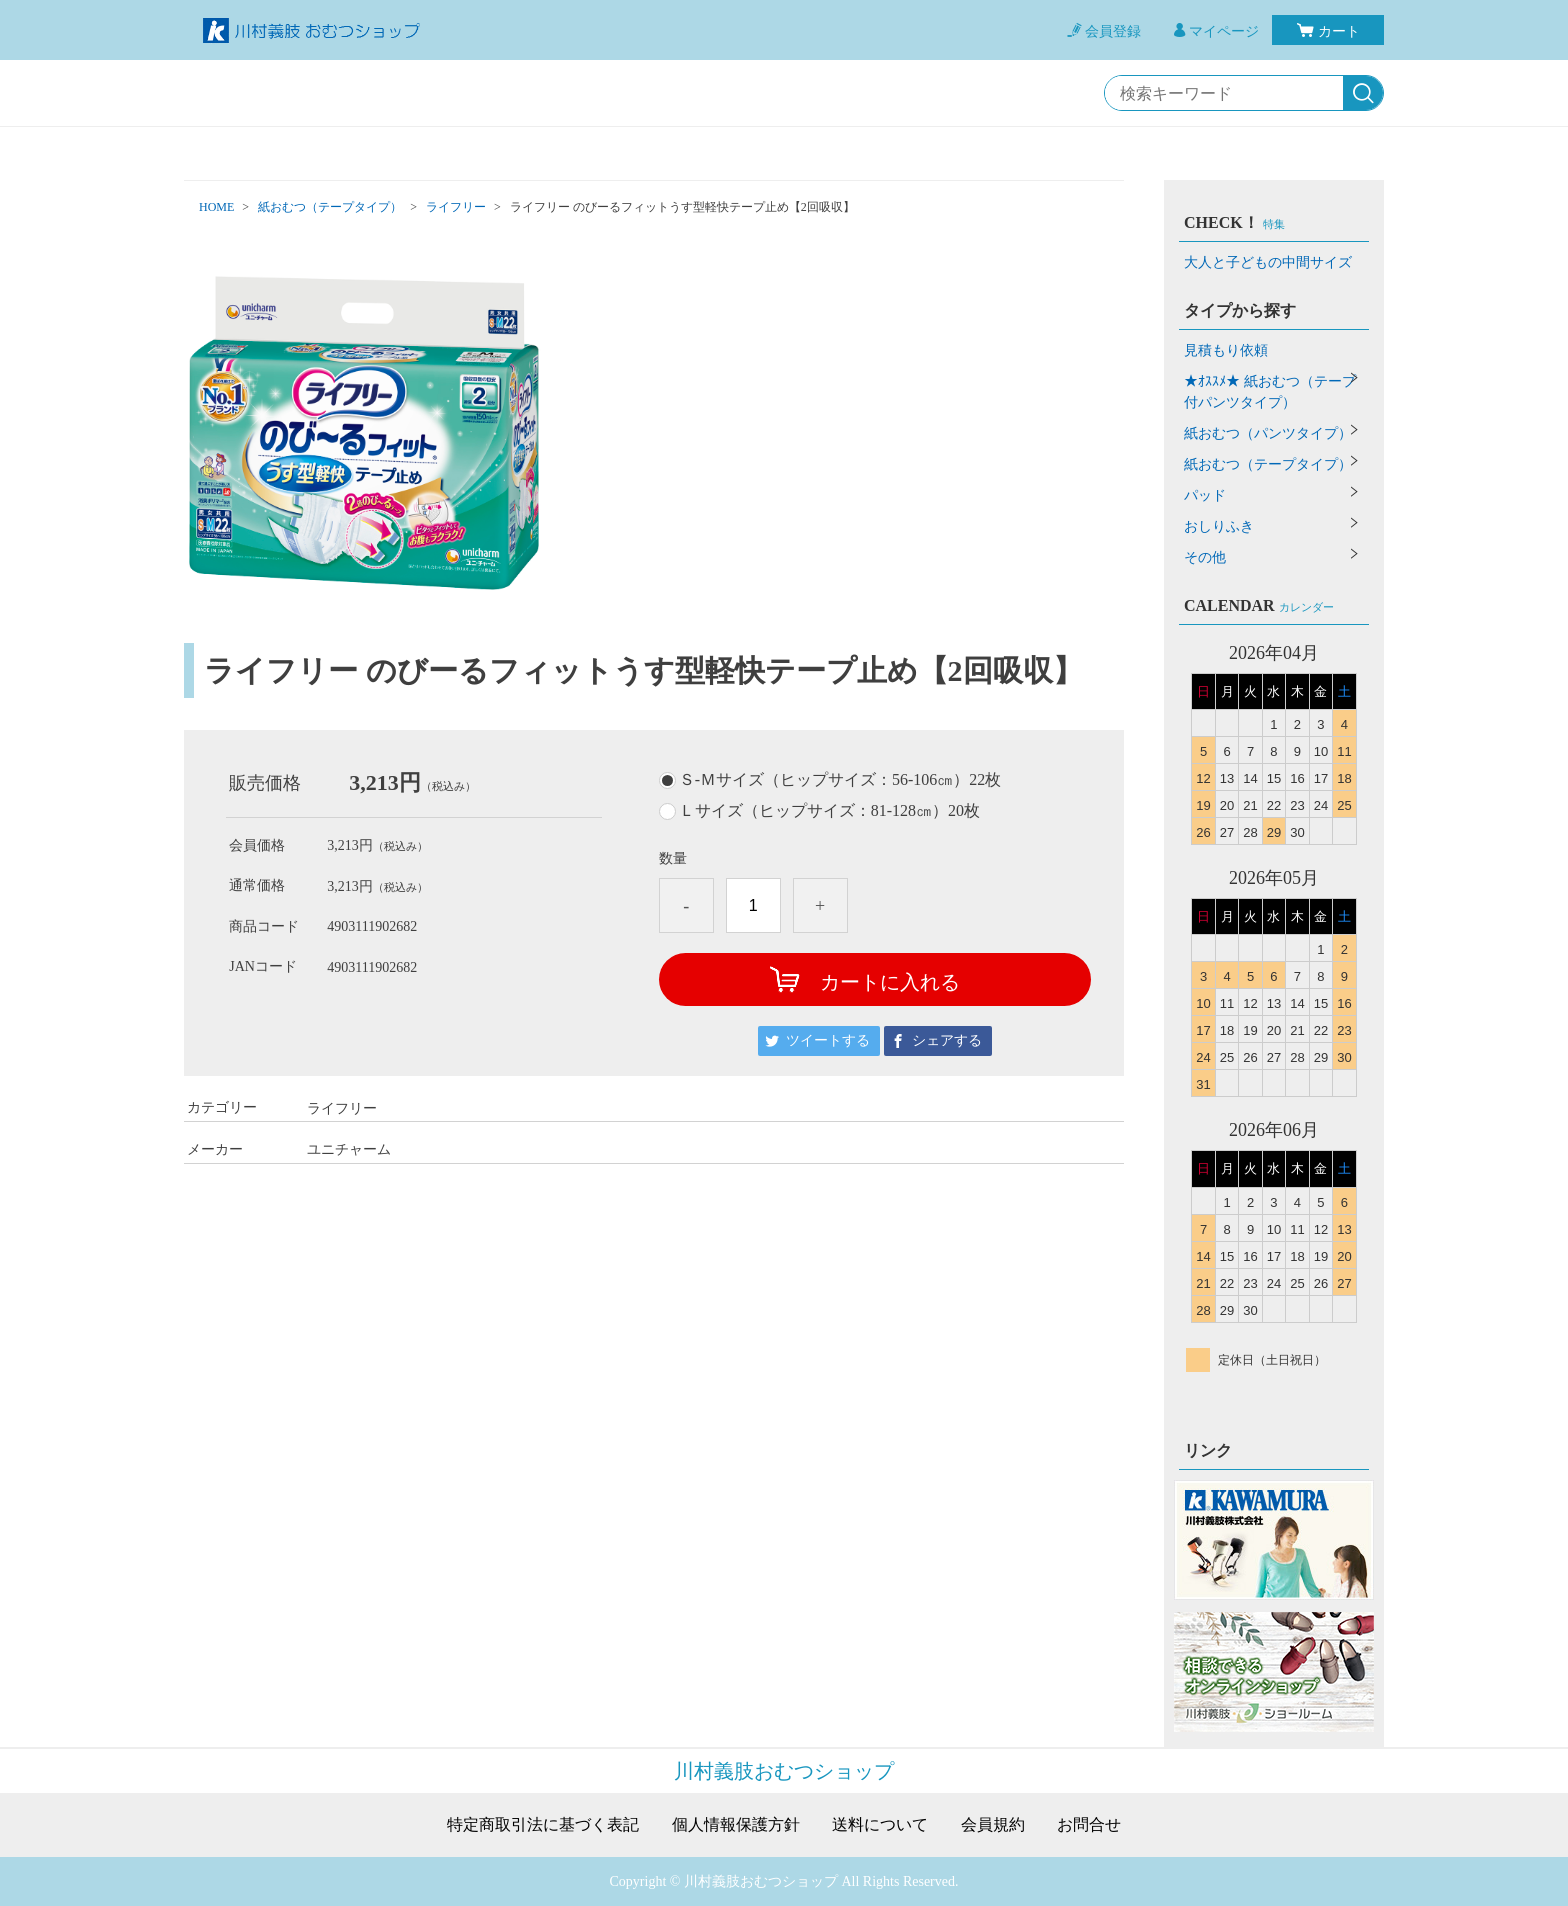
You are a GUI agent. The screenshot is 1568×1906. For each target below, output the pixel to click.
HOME (216, 207)
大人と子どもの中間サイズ (1268, 262)
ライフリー (456, 207)
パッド (1205, 495)
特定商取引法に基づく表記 (543, 1825)
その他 (1205, 557)
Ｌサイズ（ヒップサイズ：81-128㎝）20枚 (829, 811)
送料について (880, 1825)
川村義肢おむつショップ (784, 1771)
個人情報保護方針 (736, 1825)
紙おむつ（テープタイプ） (330, 207)
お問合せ (1089, 1825)
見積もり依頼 (1226, 350)
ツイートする (828, 1040)
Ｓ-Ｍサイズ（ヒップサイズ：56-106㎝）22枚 (840, 780)
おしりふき (1219, 526)
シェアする (947, 1040)
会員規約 (993, 1825)
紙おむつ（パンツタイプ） (1268, 433)
